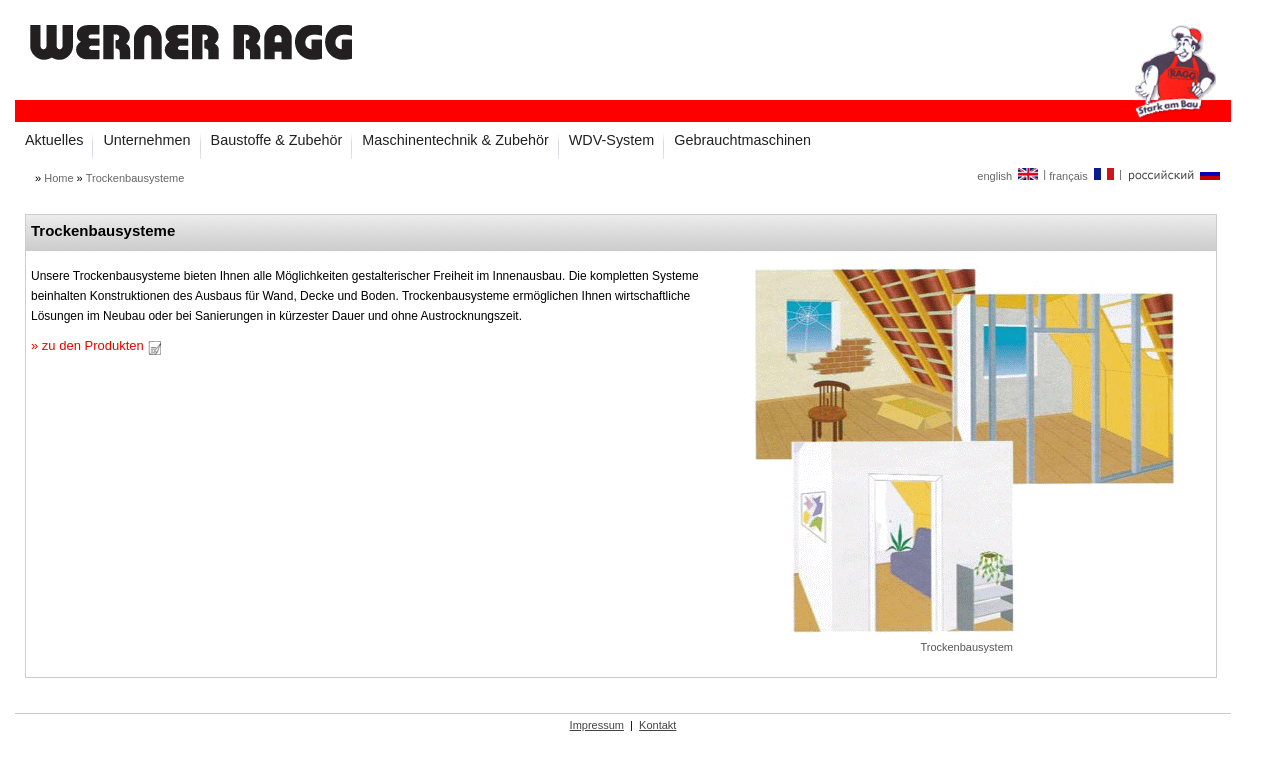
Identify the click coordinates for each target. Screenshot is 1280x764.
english (1008, 176)
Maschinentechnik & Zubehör (455, 140)
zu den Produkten (102, 345)
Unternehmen (146, 140)
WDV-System (612, 140)
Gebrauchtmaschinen (742, 140)
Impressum (597, 725)
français (1082, 176)
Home (58, 178)
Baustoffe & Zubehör (277, 140)
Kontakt (657, 725)
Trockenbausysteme (135, 178)
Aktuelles (54, 140)
